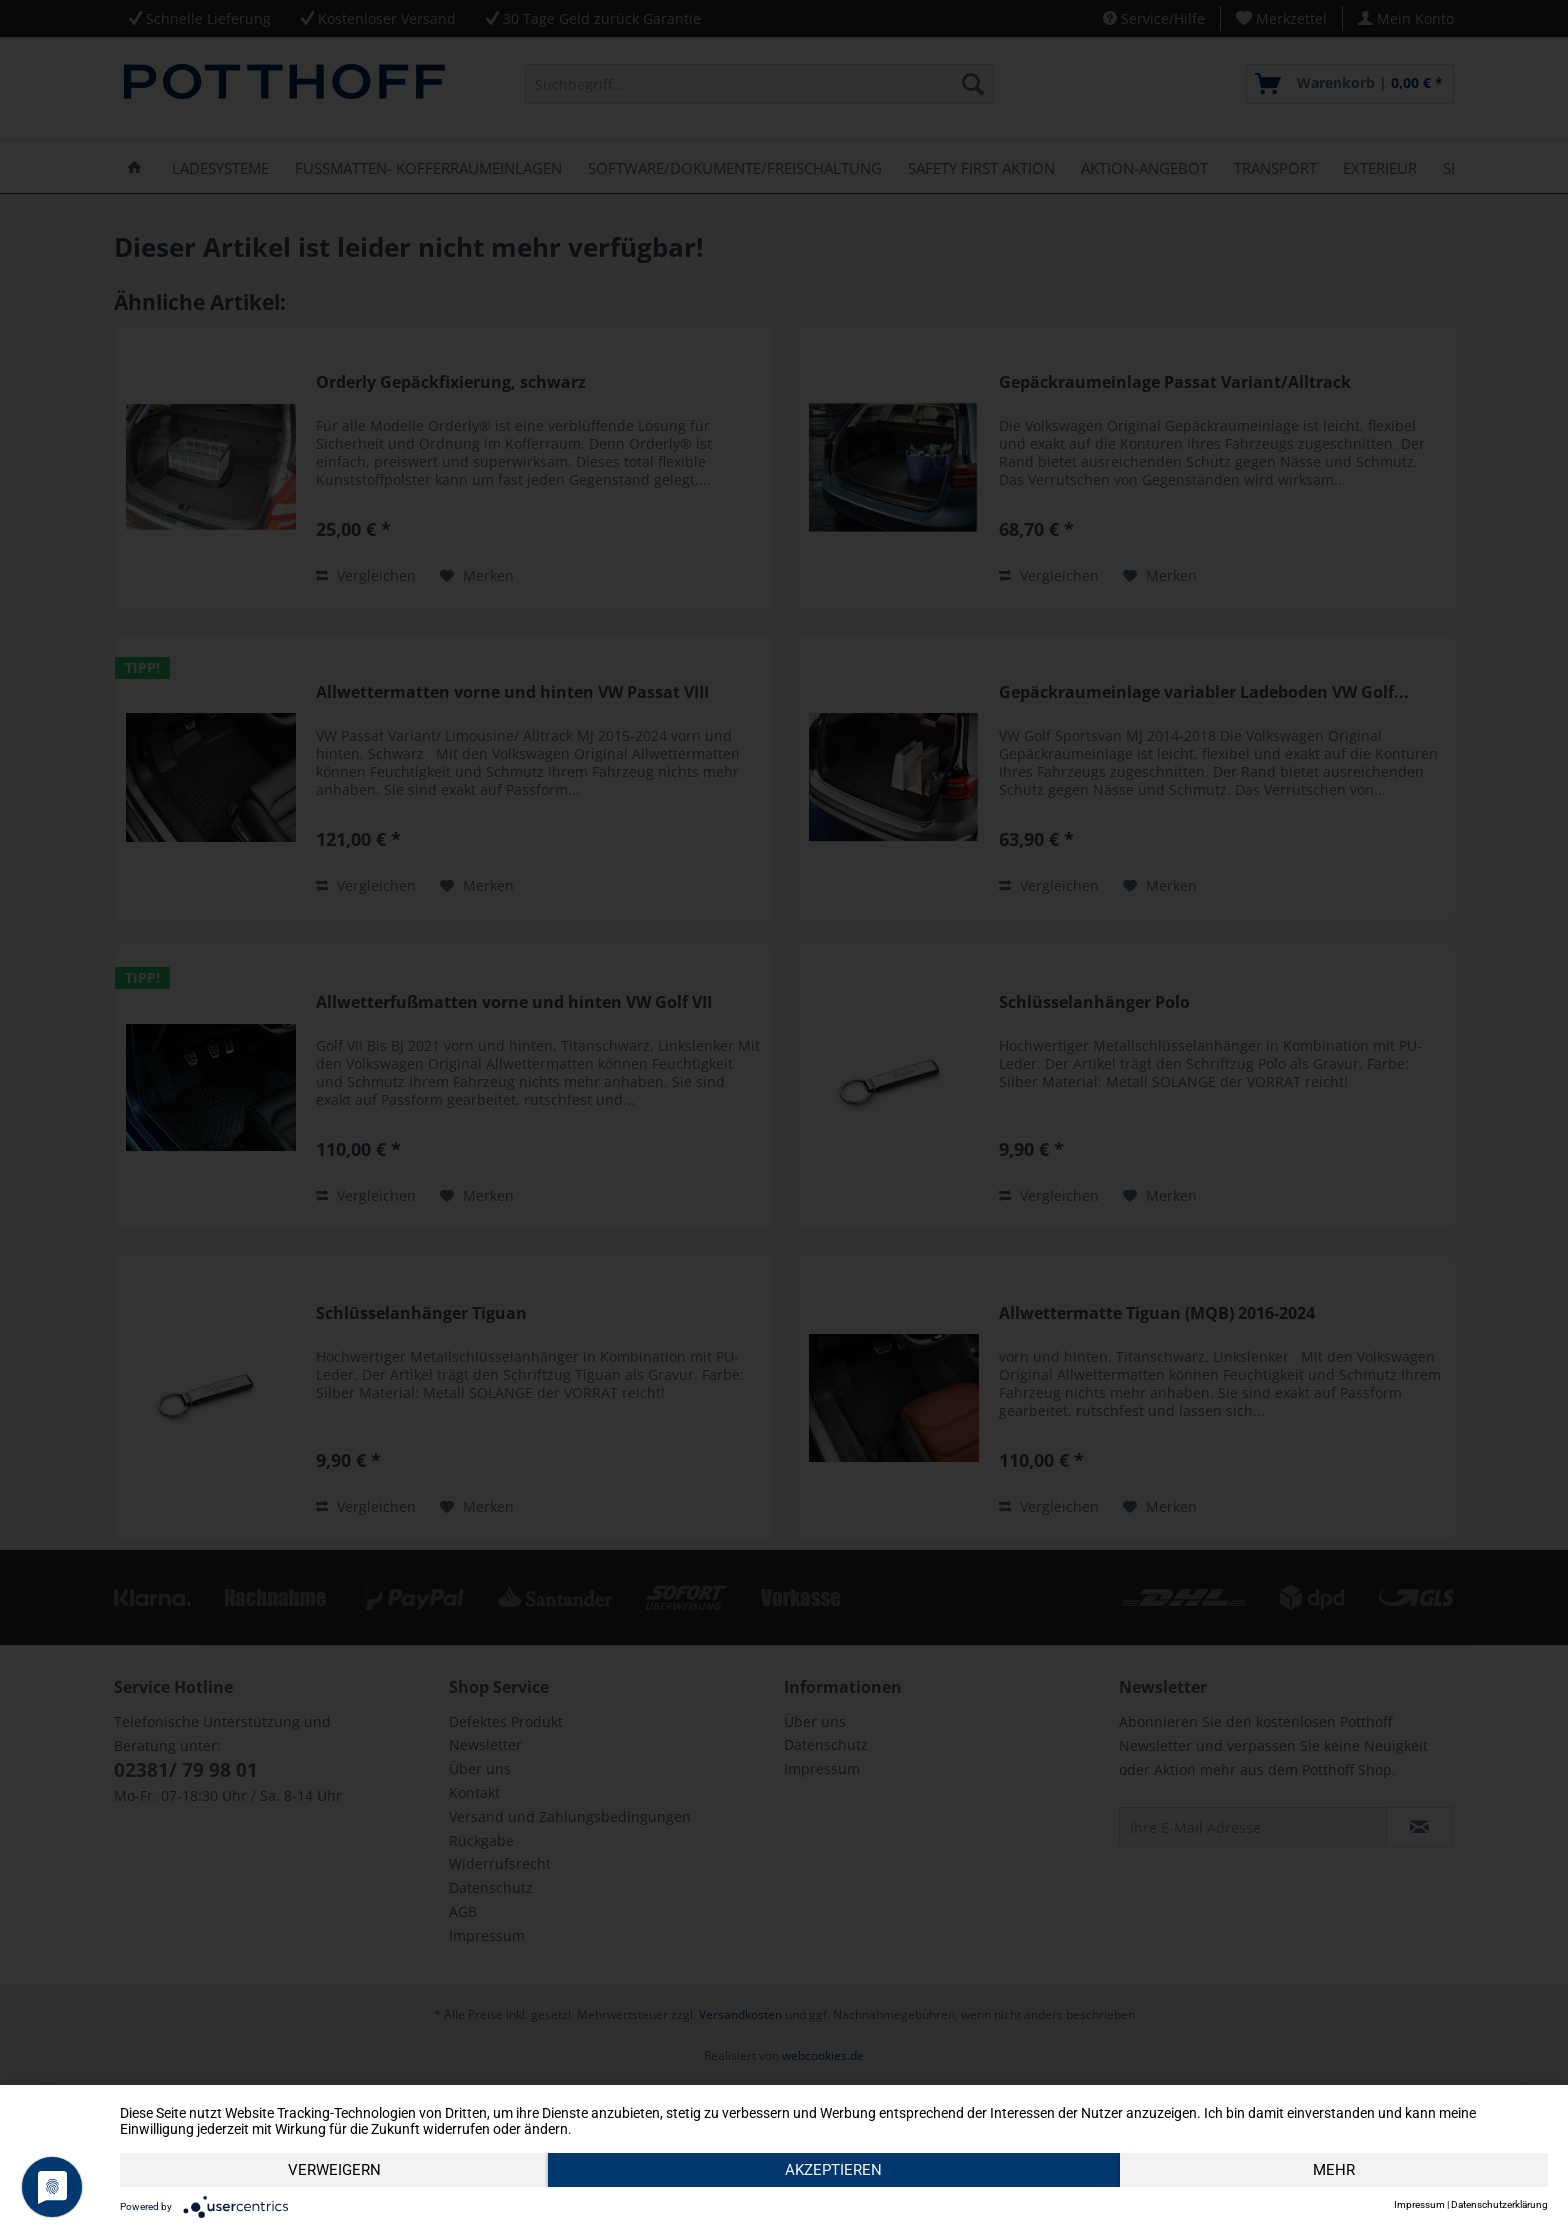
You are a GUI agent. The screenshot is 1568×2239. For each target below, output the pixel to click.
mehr (1334, 2170)
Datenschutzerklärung (1499, 2204)
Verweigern (334, 2170)
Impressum (1419, 2204)
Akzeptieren (833, 2170)
